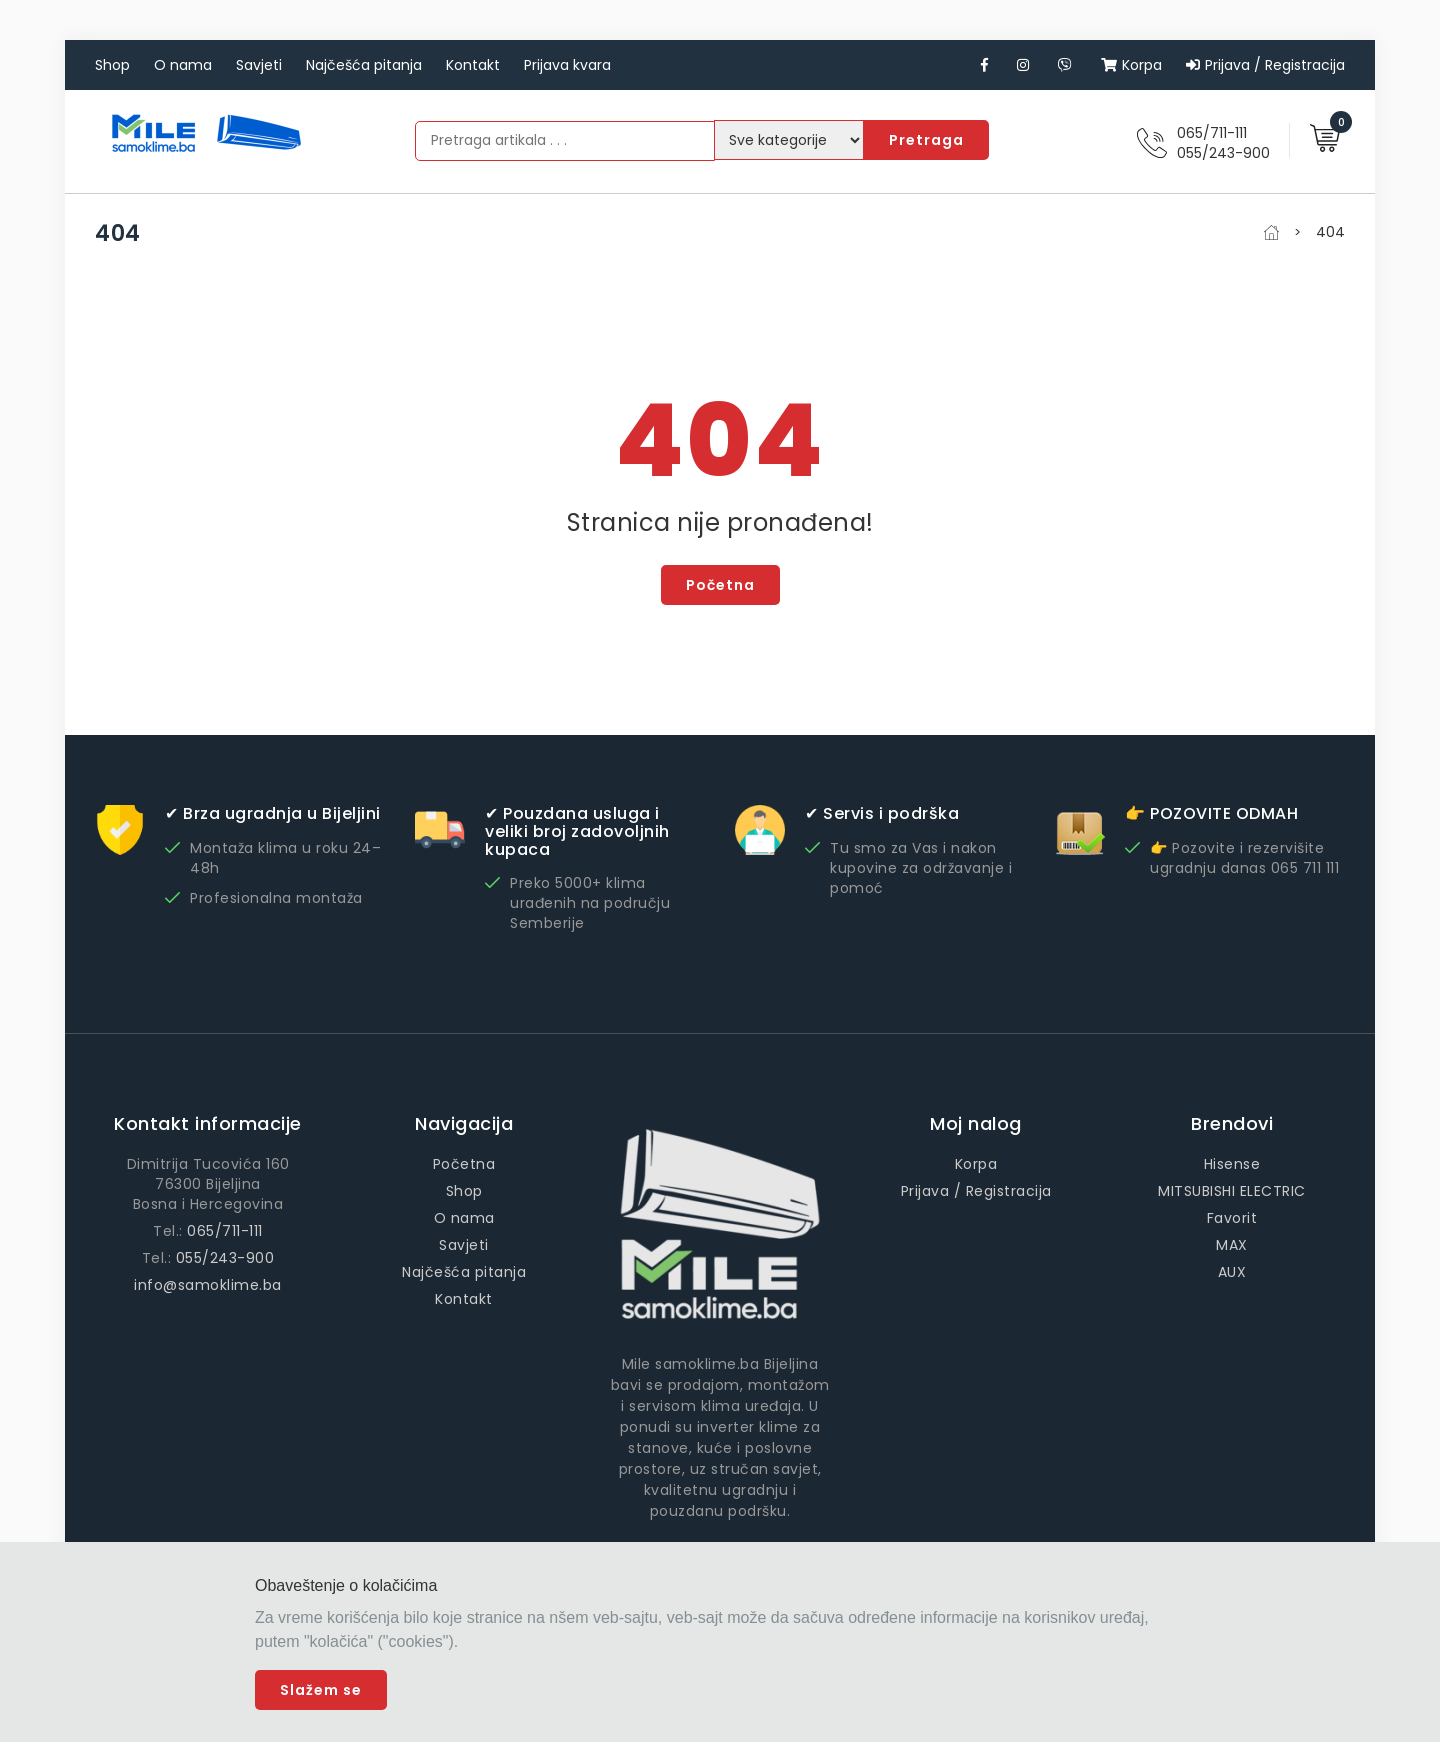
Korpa (1131, 65)
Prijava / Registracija (1265, 65)
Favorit (1232, 1218)
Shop (112, 65)
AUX (1232, 1272)
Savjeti (259, 65)
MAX (1232, 1245)
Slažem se (321, 1690)
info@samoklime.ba (208, 1285)
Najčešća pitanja (364, 65)
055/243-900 (1223, 153)
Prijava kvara (567, 65)
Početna (720, 585)
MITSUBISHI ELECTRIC (1232, 1191)
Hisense (1232, 1164)
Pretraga (926, 140)
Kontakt (473, 65)
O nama (183, 65)
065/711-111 (1212, 133)
